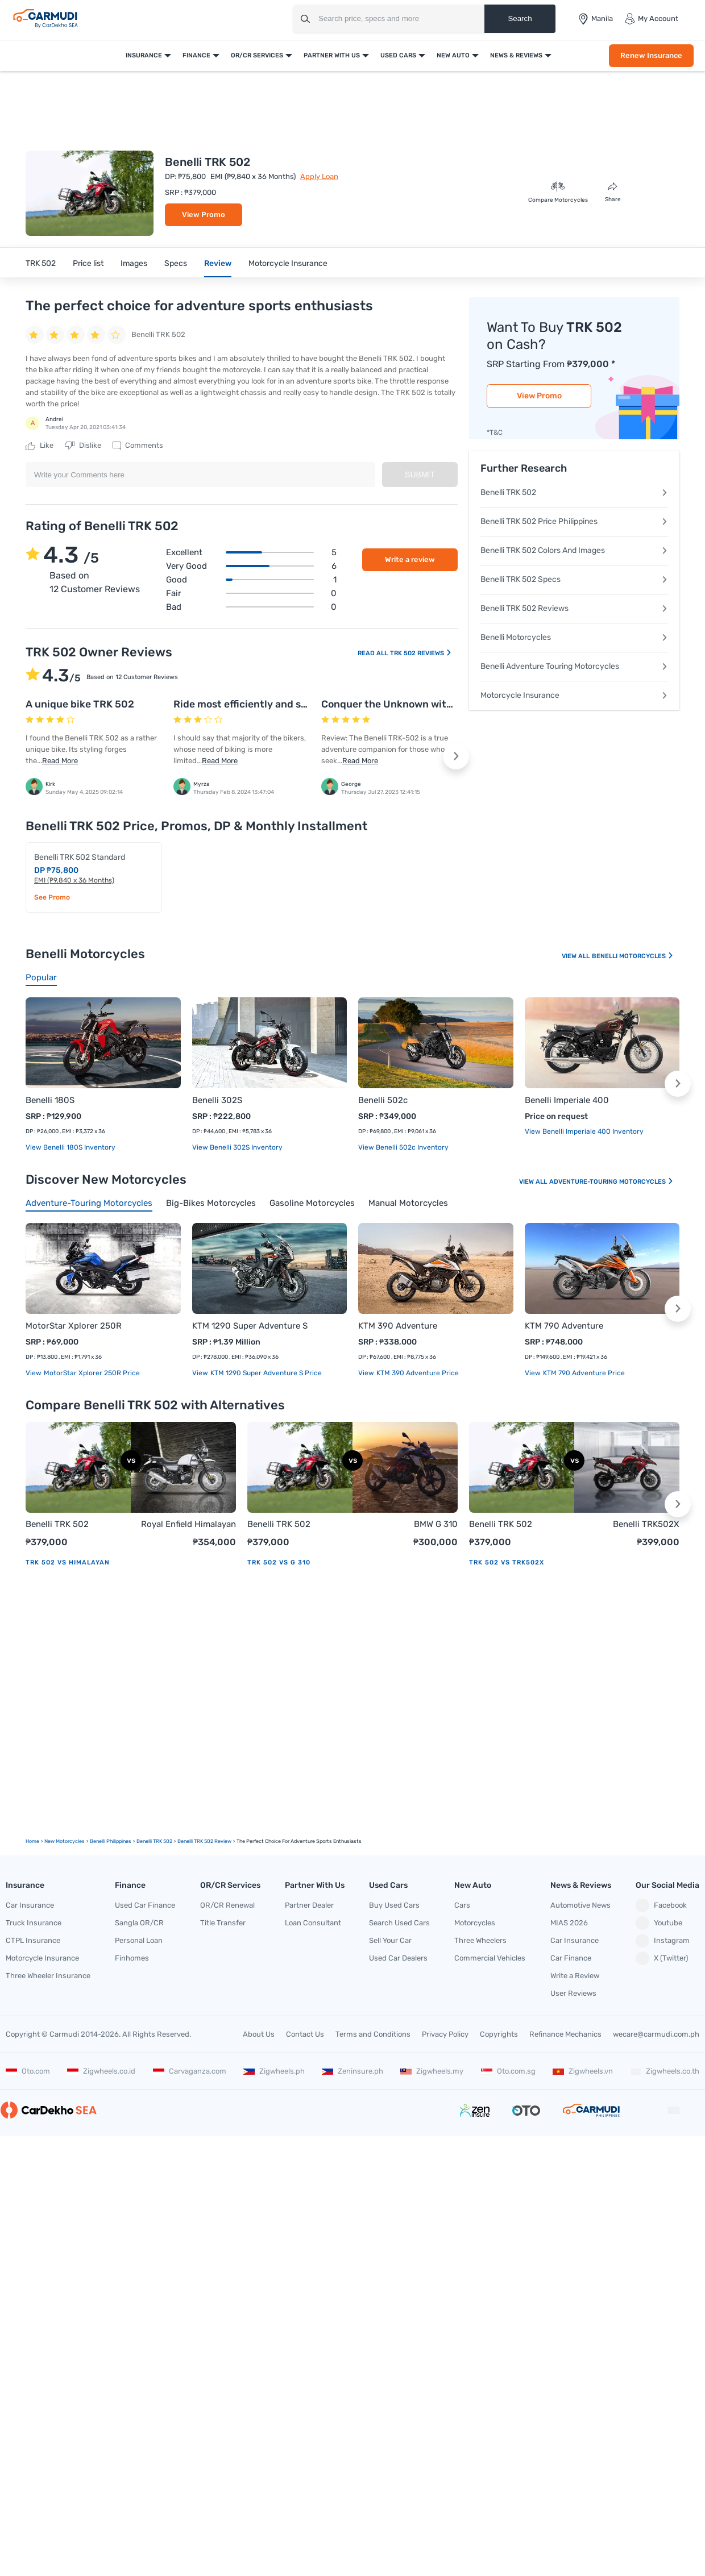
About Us (259, 2034)
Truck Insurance (33, 1923)
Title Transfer (223, 1923)
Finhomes (132, 1958)
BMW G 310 (436, 1524)
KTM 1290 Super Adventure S (250, 1326)
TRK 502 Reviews (421, 653)
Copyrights (499, 2034)
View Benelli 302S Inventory (237, 1147)
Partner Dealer (309, 1905)
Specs (175, 263)
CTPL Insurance (33, 1940)
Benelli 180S (50, 1100)
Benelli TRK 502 (574, 492)
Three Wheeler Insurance (48, 1975)
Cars (462, 1905)
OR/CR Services (257, 55)
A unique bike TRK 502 (80, 704)
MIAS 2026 (569, 1923)
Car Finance (570, 1958)
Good (251, 580)
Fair (251, 593)
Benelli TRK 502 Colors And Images (574, 550)
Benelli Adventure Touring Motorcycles (574, 666)
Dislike (83, 445)
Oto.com (28, 2071)
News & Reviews (516, 55)
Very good (251, 566)
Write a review (410, 559)
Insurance (144, 55)
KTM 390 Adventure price (417, 1373)
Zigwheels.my (431, 2071)
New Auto (453, 55)
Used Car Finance (145, 1905)
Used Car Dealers (398, 1958)
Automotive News (580, 1905)
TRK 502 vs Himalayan (68, 1562)
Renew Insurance (651, 55)
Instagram (663, 1940)
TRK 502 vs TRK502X (506, 1562)
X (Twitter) (662, 1958)
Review (217, 263)
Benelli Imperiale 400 (567, 1100)
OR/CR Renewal (227, 1905)
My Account (651, 18)
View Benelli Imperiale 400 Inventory (584, 1131)
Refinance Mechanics (565, 2034)
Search (520, 18)
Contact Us (305, 2034)
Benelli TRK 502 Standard (79, 857)
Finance (196, 55)
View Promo (203, 214)
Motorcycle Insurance (287, 263)
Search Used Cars (399, 1923)
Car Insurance (30, 1905)
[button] (456, 756)
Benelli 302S (217, 1100)
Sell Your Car (390, 1940)
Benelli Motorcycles (574, 637)
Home (32, 1841)
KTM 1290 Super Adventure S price (265, 1373)
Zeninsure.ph (352, 2071)
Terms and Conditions (372, 2034)
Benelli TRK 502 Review (204, 1841)
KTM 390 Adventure (397, 1326)
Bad (251, 607)
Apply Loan (319, 176)
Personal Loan (139, 1940)
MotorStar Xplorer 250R (74, 1326)
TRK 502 (41, 263)
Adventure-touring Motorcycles (611, 1181)
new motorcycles (64, 1841)
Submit (420, 474)
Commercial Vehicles (489, 1958)
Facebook (661, 1905)
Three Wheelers (480, 1940)
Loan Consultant (313, 1923)
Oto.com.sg (508, 2071)
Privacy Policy (445, 2034)
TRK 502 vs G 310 (278, 1562)
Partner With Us (332, 55)
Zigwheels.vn (583, 2071)
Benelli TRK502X (646, 1524)
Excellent (251, 552)
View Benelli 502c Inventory (403, 1147)
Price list (88, 263)
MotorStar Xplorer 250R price (91, 1373)
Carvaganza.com (189, 2071)
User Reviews (573, 1993)
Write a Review (574, 1975)
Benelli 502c (383, 1100)
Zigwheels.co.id (101, 2071)
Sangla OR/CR (139, 1923)
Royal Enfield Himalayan (188, 1524)
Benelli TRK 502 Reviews (574, 608)
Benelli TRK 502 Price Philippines (574, 521)
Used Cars (398, 55)
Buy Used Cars (394, 1905)
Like (39, 445)
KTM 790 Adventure (564, 1326)
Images (134, 263)
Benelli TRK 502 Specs (574, 579)
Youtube (659, 1923)
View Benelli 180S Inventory (70, 1147)
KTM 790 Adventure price (583, 1373)
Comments (138, 445)
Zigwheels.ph (274, 2071)
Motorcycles (474, 1923)
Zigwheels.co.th (664, 2071)
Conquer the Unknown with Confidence (415, 704)
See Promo (52, 897)
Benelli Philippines (110, 1841)
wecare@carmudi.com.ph (656, 2034)
